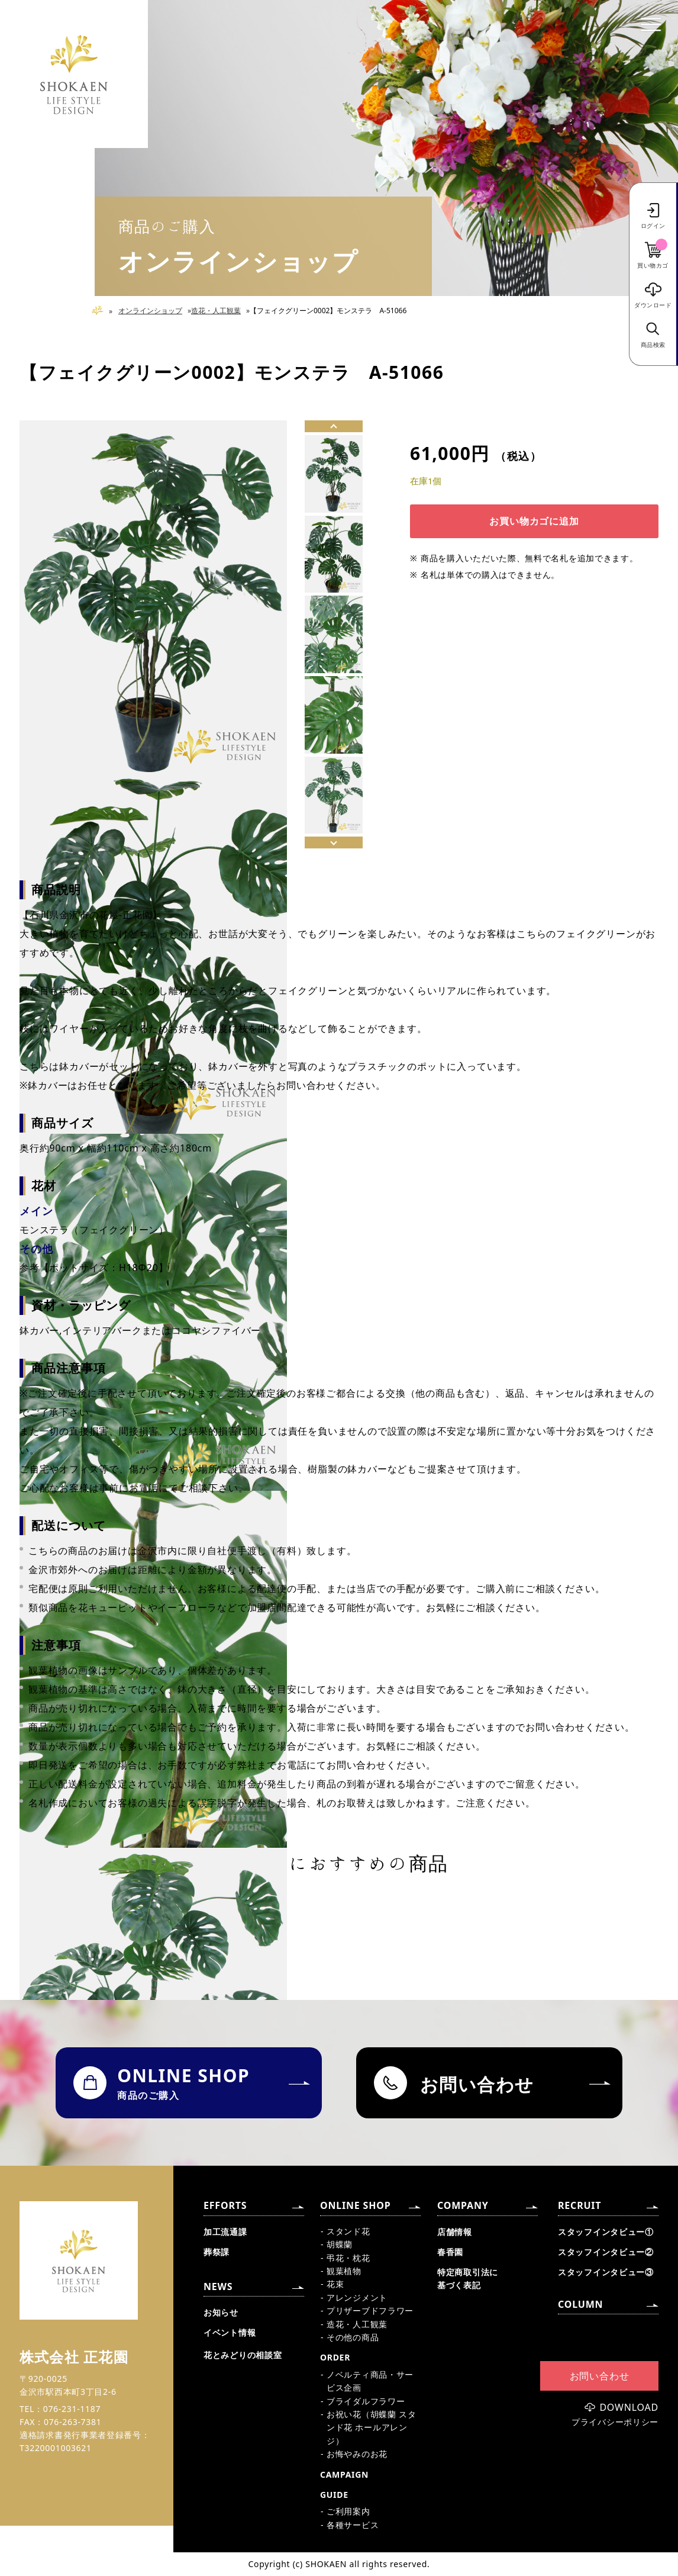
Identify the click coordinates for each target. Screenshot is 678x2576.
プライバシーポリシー (615, 2422)
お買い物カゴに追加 (534, 521)
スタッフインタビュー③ (606, 2272)
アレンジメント (357, 2297)
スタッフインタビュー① (606, 2231)
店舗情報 (454, 2231)
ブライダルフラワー (366, 2401)
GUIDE (334, 2494)
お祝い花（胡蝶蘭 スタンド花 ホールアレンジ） (371, 2427)
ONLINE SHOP (355, 2205)
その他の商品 (353, 2337)
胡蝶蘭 (340, 2244)
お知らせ (221, 2312)
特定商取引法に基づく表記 (467, 2278)
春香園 (450, 2251)
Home (102, 310)
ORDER (335, 2357)
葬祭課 (217, 2251)
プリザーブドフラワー (370, 2310)
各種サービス (353, 2524)
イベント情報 (230, 2332)
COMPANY (463, 2205)
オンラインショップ (150, 310)
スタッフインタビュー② (606, 2251)
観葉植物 (344, 2270)
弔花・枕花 (348, 2257)
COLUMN (580, 2304)
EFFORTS (225, 2205)
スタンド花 (348, 2231)
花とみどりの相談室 (243, 2354)
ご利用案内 (348, 2511)
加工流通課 (225, 2231)
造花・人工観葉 (216, 310)
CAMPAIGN (344, 2474)
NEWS (218, 2286)
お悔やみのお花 (357, 2453)
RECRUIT (579, 2205)
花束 (335, 2283)
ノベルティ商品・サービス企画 (370, 2381)
